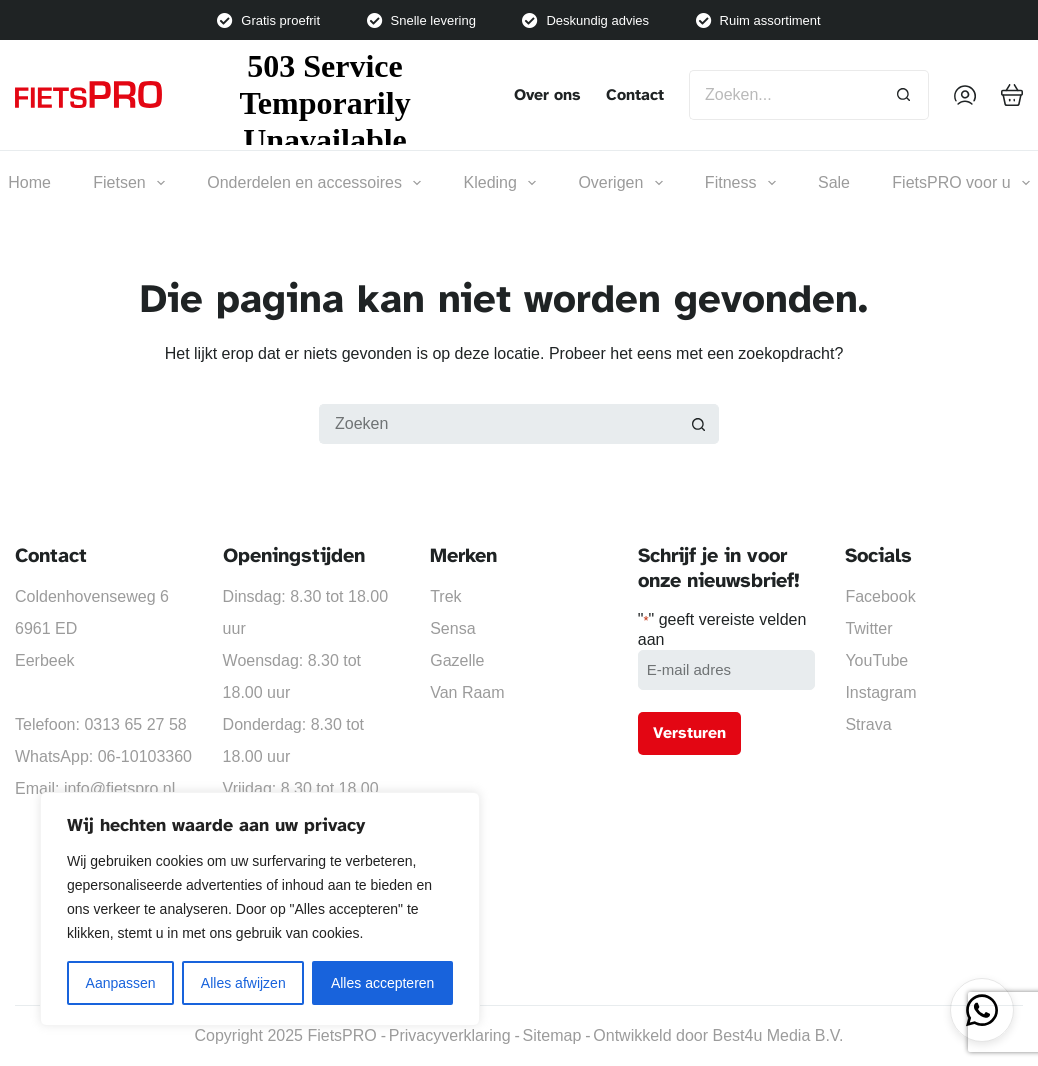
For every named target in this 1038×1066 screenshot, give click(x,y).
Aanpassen (121, 983)
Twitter (868, 628)
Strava (868, 724)
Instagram (880, 692)
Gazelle (457, 660)
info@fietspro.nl (119, 788)
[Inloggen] (965, 95)
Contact (635, 95)
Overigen (620, 183)
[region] (260, 909)
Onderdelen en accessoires (314, 183)
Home (29, 182)
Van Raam (467, 692)
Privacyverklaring (450, 1035)
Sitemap (552, 1035)
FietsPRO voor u (960, 183)
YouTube (876, 660)
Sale (834, 182)
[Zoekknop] (904, 95)
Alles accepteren (383, 983)
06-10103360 (145, 756)
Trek (445, 596)
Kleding (500, 183)
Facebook (880, 596)
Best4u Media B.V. (777, 1035)
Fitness (740, 183)
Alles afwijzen (243, 983)
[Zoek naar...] (784, 95)
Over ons (547, 95)
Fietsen (129, 183)
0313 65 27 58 (135, 724)
